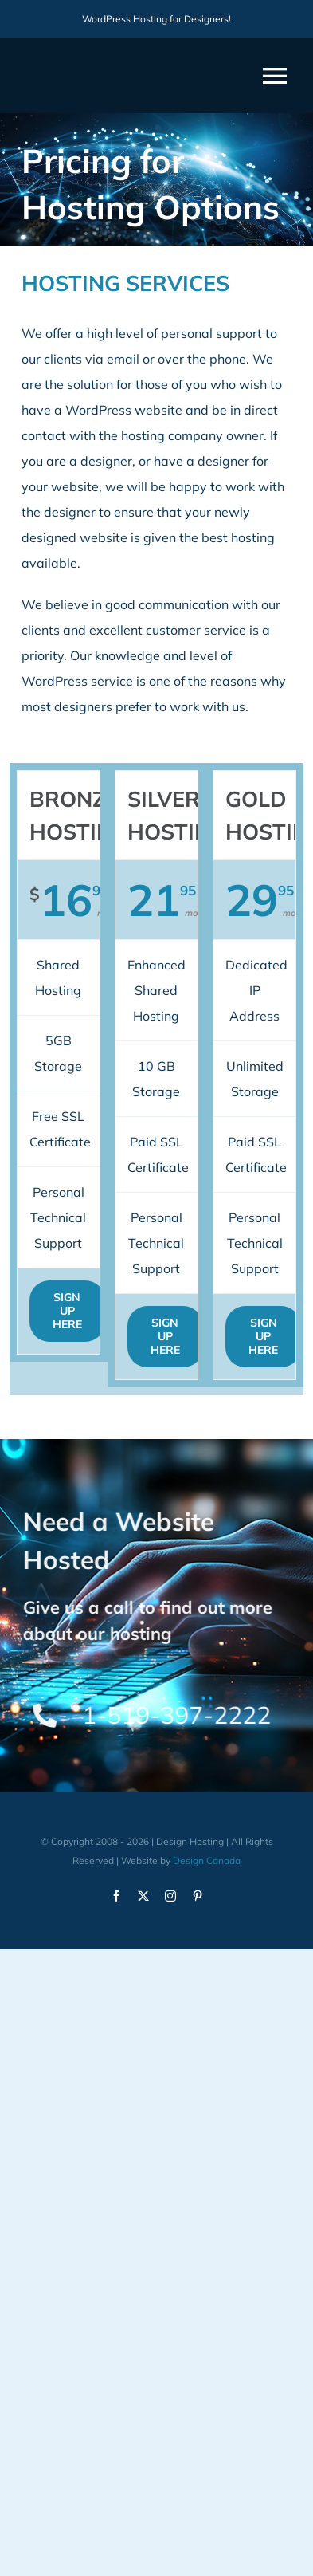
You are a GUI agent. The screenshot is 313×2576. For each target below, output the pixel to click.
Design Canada (207, 1860)
